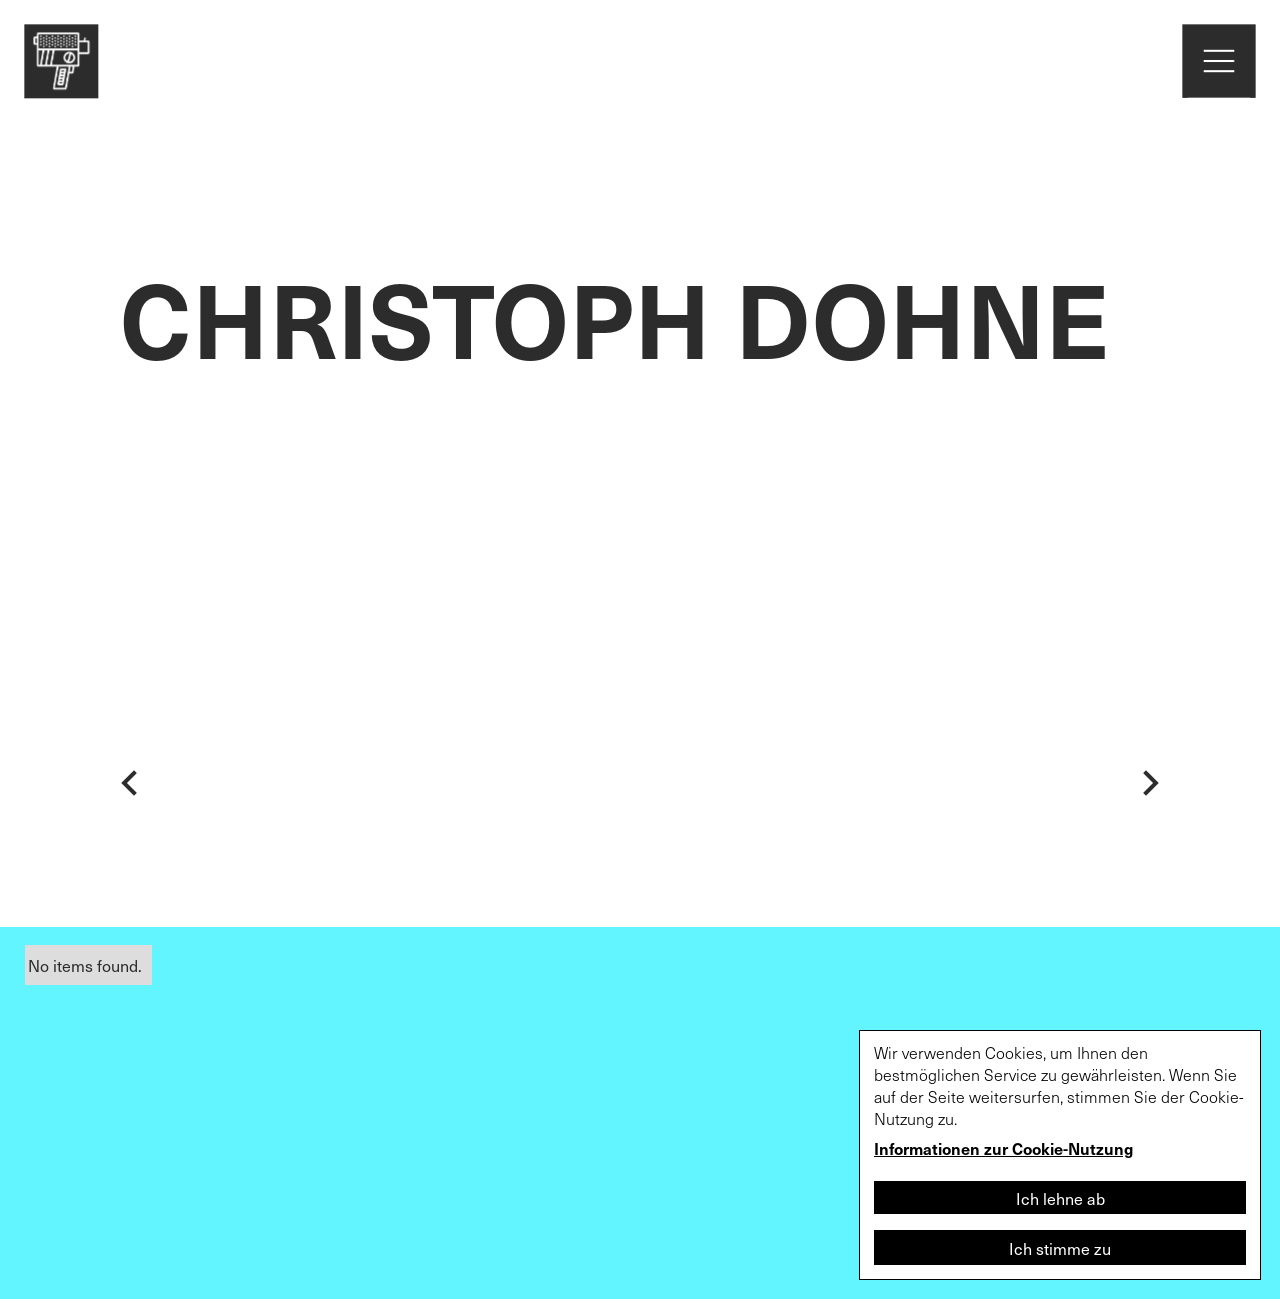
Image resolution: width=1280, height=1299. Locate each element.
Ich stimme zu (1060, 1248)
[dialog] (1060, 1155)
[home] (61, 61)
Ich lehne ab (1060, 1198)
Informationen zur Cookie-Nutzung (1003, 1148)
